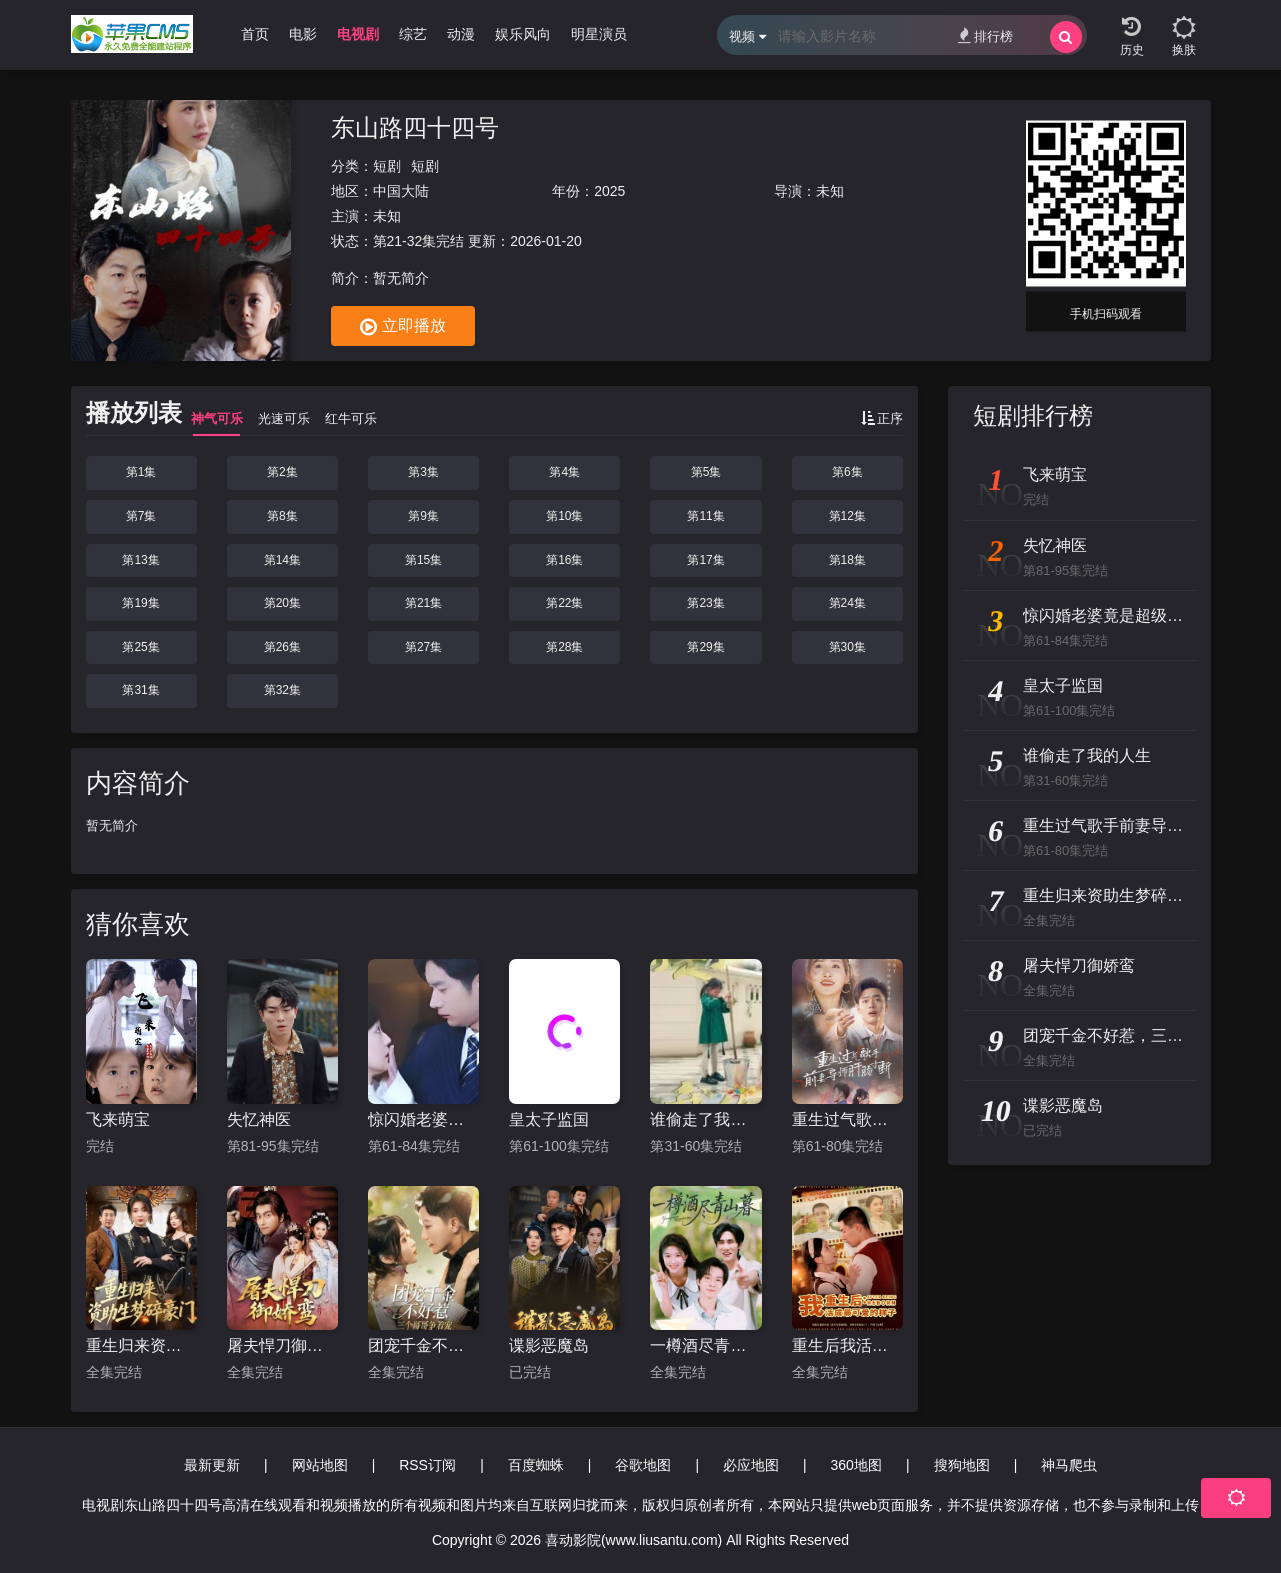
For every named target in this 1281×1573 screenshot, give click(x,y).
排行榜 (985, 35)
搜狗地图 (962, 1465)
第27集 (423, 647)
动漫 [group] (461, 34)
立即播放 (403, 327)
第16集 (564, 560)
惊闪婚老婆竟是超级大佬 (423, 1119)
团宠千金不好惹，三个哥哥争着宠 (423, 1345)
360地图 (856, 1465)
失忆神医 (259, 1119)
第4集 (564, 472)
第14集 (282, 560)
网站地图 (320, 1465)
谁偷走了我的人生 (705, 1119)
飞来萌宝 (118, 1119)
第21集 (423, 603)
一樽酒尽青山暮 (705, 1345)
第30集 (847, 647)
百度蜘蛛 (536, 1465)
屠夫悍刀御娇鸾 (282, 1345)
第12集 (847, 516)
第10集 (564, 516)
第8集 (282, 516)
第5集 (706, 472)
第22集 (564, 603)
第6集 (847, 472)
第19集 (140, 603)
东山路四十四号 (415, 127)
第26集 (282, 647)
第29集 (705, 647)
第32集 (282, 690)
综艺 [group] (413, 34)
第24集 (847, 603)
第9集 (423, 516)
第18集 (847, 560)
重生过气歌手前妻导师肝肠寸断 (847, 1119)
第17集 (705, 560)
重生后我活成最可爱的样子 (847, 1345)
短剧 (387, 166)
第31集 (140, 690)
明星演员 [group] (599, 34)
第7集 (141, 516)
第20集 (282, 603)
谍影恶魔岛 (549, 1345)
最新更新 (212, 1465)
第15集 (423, 560)
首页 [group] (255, 34)
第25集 (140, 647)
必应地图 (751, 1465)
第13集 (140, 560)
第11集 (705, 516)
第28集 (564, 647)
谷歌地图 (643, 1465)
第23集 (705, 603)
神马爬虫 (1069, 1465)
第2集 (282, 472)
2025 (609, 191)
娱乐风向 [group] (523, 34)
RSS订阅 (427, 1465)
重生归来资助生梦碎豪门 (141, 1345)
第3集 (423, 472)
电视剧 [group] (358, 34)
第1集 (141, 472)
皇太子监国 (549, 1119)
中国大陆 (401, 191)
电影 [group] (303, 34)
